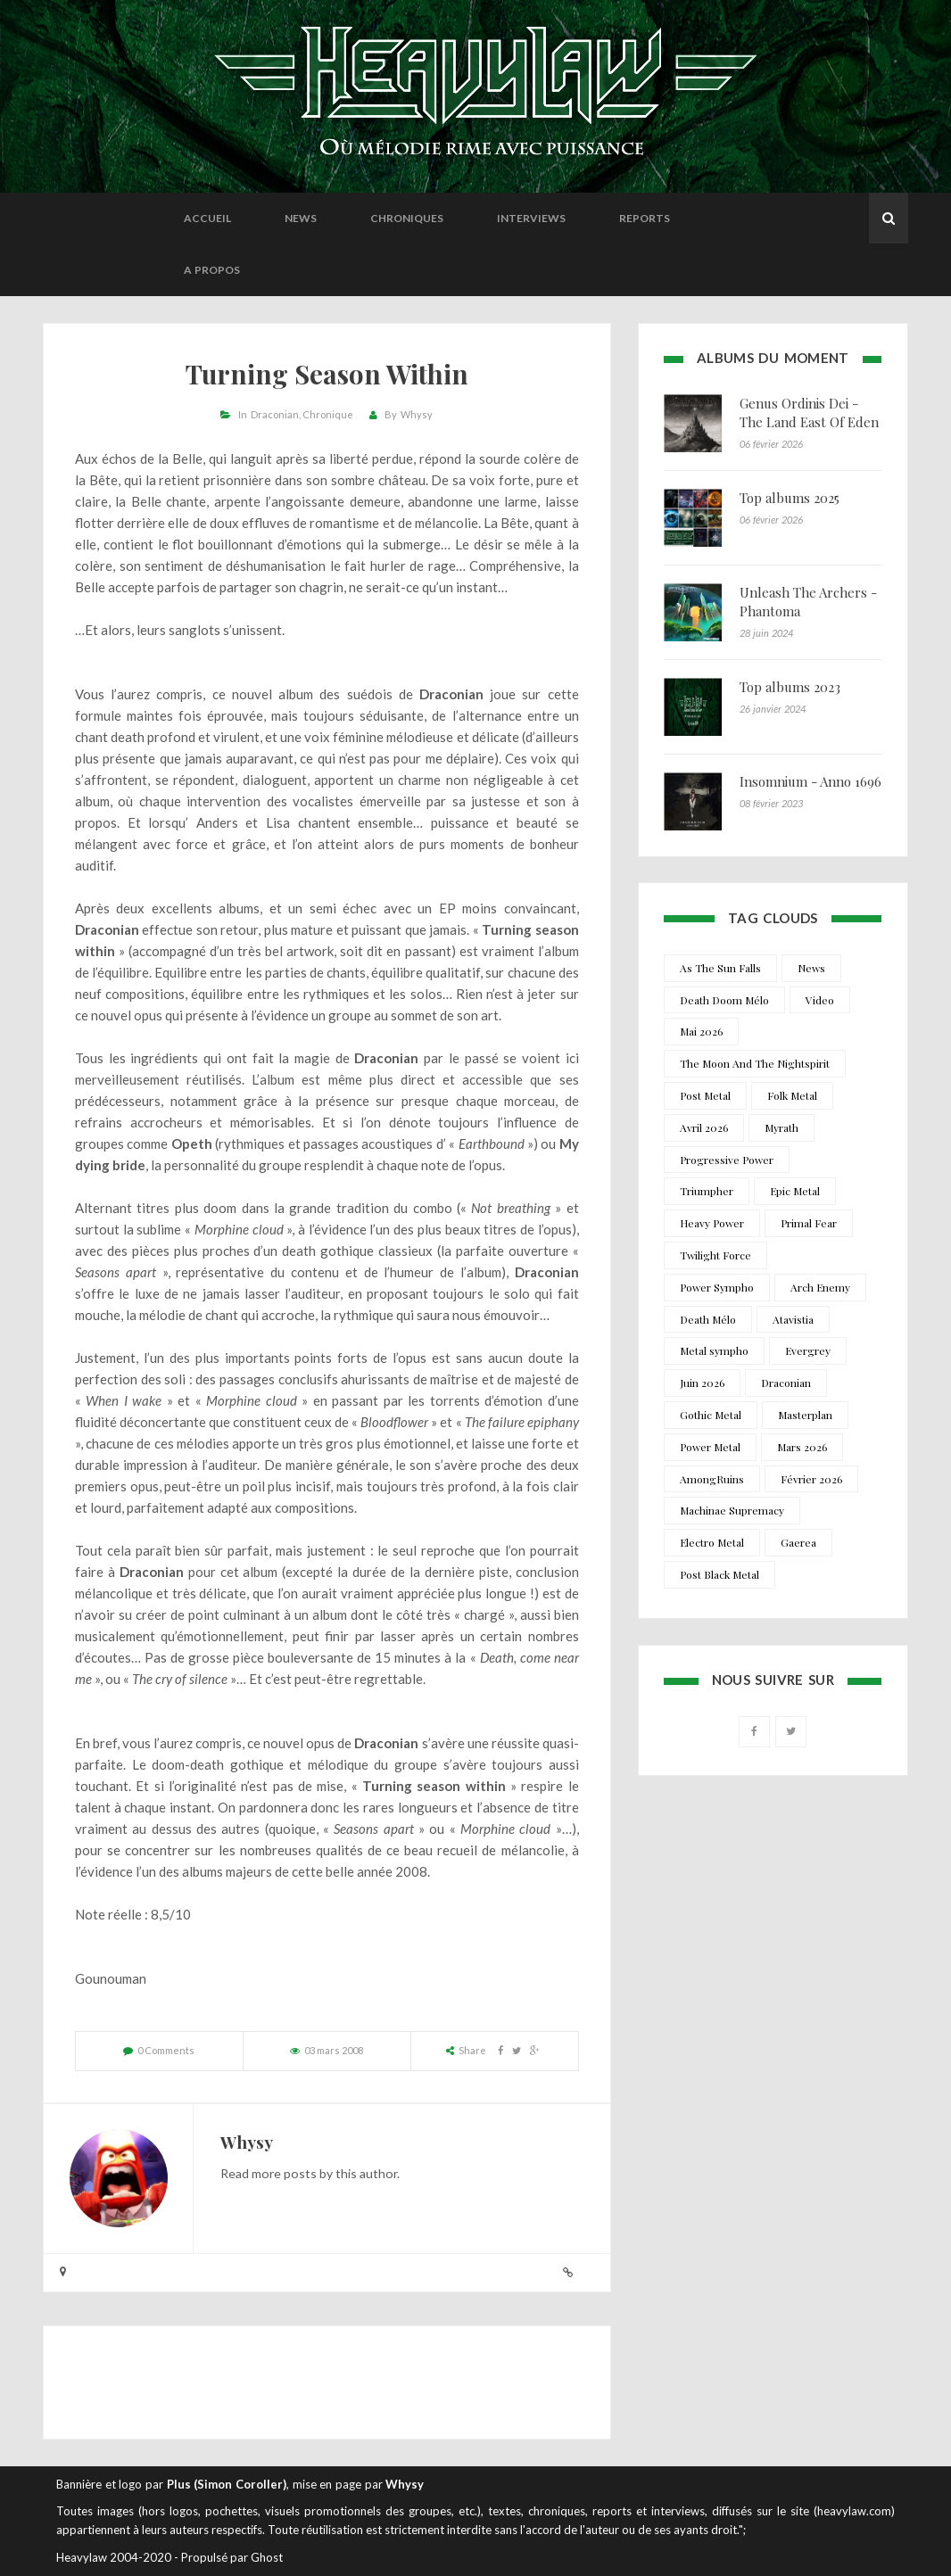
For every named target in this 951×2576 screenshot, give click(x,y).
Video (820, 1000)
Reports (644, 218)
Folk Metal (792, 1095)
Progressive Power (726, 1159)
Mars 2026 (802, 1447)
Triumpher (706, 1191)
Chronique (327, 414)
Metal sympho (714, 1350)
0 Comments (165, 2050)
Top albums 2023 (790, 687)
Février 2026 (811, 1479)
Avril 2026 (704, 1127)
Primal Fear (809, 1223)
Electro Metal (712, 1542)
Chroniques (406, 218)
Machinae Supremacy (732, 1510)
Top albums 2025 (789, 498)
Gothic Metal (710, 1415)
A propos (212, 270)
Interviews (531, 218)
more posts (284, 2173)
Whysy (417, 414)
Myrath (781, 1127)
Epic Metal (795, 1191)
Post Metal (705, 1095)
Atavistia (793, 1319)
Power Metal (710, 1447)
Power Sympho (717, 1287)
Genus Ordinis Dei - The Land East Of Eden (809, 412)
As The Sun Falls (720, 968)
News (301, 218)
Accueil (207, 218)
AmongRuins (712, 1479)
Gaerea (798, 1542)
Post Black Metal (719, 1574)
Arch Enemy (820, 1287)
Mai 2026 (701, 1031)
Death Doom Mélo (724, 1000)
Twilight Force (715, 1255)
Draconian (275, 414)
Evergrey (808, 1350)
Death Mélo (708, 1319)
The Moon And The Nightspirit (755, 1063)
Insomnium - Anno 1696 (810, 781)
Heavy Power (712, 1223)
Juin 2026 (702, 1382)
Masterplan (805, 1415)
